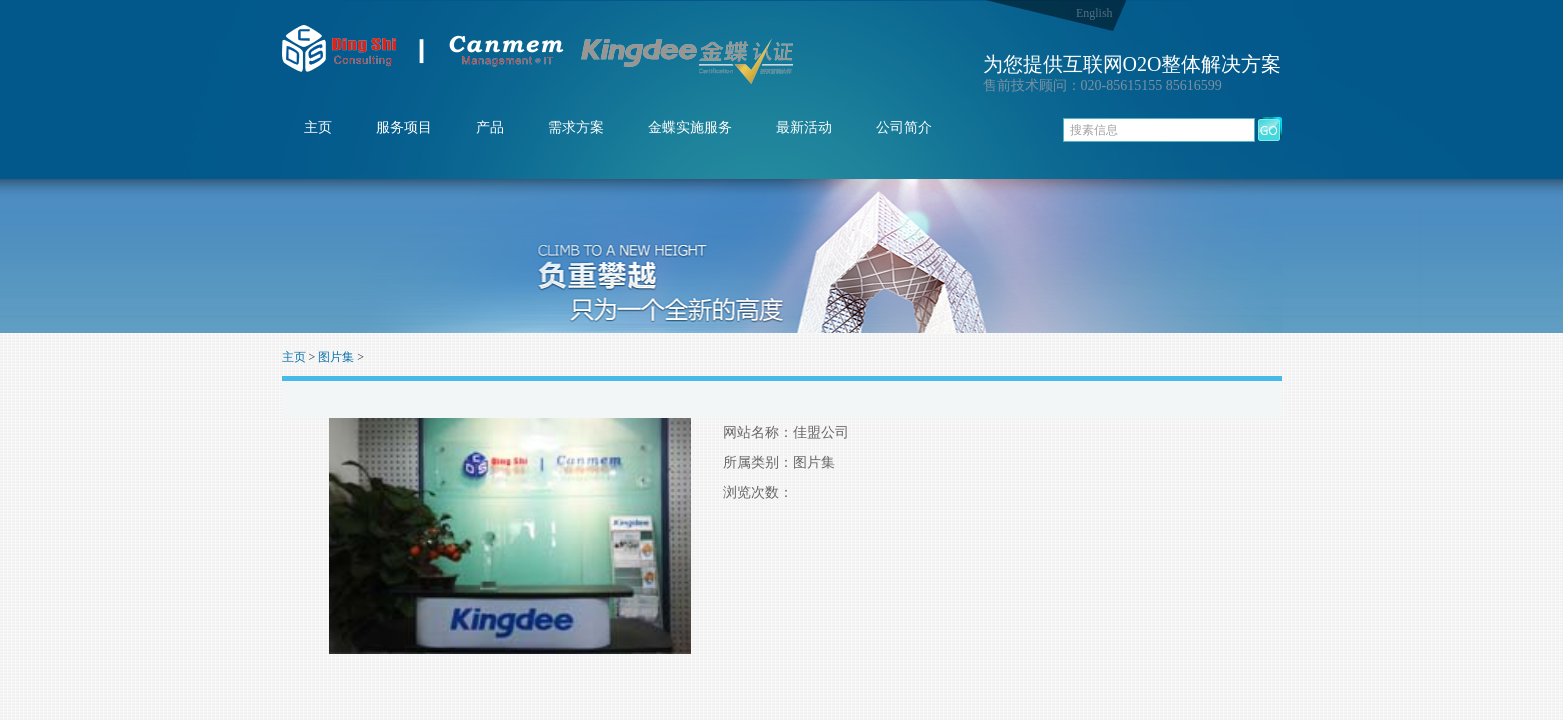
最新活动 (804, 127)
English (1094, 13)
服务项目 (404, 127)
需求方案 (576, 127)
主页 (318, 127)
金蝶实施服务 (690, 127)
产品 (490, 127)
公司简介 (904, 127)
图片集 (336, 357)
